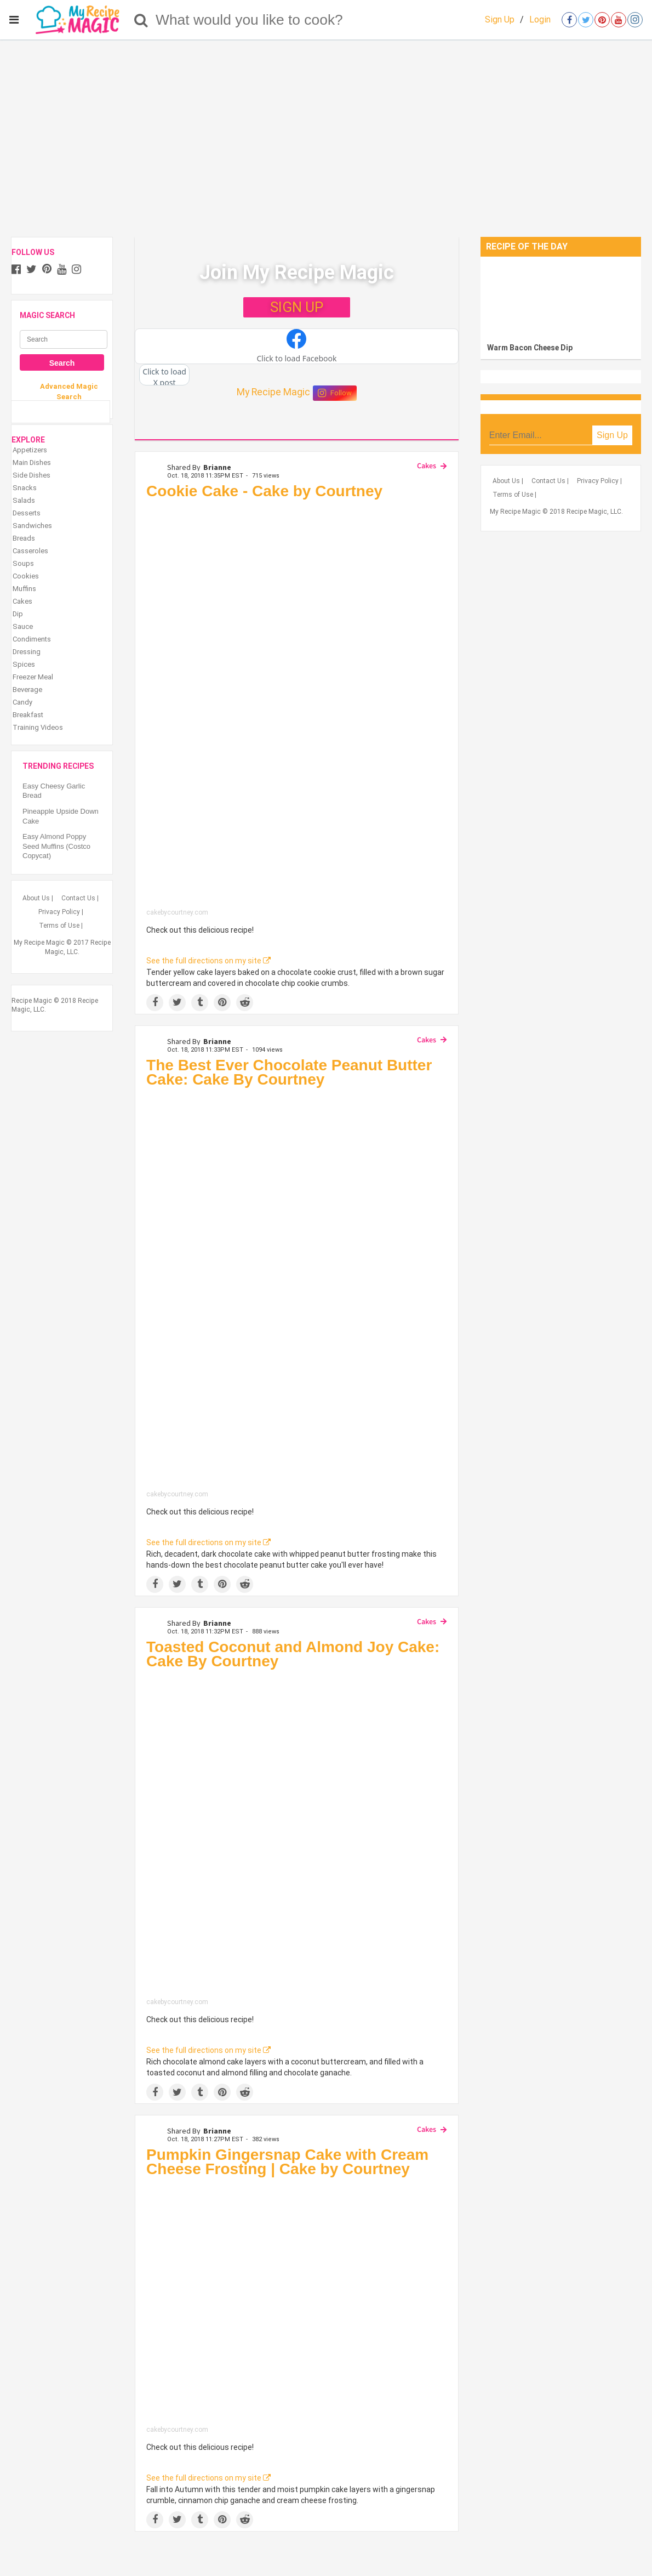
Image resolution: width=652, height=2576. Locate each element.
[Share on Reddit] (244, 1002)
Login (540, 19)
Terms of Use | (61, 925)
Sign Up (499, 19)
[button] (297, 346)
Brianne (217, 467)
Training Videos (38, 727)
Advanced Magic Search (69, 391)
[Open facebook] (569, 19)
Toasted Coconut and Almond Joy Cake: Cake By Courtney (292, 1654)
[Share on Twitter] (177, 1002)
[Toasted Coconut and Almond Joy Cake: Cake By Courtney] (296, 1836)
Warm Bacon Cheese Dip (530, 347)
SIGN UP (296, 307)
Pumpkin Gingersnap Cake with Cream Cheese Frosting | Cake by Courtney (287, 2161)
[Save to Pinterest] (222, 1002)
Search (62, 363)
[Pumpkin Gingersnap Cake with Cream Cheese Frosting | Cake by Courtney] (296, 2304)
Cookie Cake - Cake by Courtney (264, 491)
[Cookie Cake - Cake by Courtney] (296, 706)
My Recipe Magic (273, 392)
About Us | (37, 898)
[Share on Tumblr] (199, 1002)
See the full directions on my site (208, 960)
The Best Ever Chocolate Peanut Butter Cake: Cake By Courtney (289, 1072)
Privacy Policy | (60, 912)
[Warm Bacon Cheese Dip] (561, 297)
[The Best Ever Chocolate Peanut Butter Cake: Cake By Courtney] (296, 1291)
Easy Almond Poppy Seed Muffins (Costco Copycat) (57, 846)
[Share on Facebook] (154, 1002)
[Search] (141, 20)
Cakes (426, 465)
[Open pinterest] (602, 19)
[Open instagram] (635, 19)
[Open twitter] (585, 19)
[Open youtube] (618, 19)
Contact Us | (80, 898)
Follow (335, 393)
